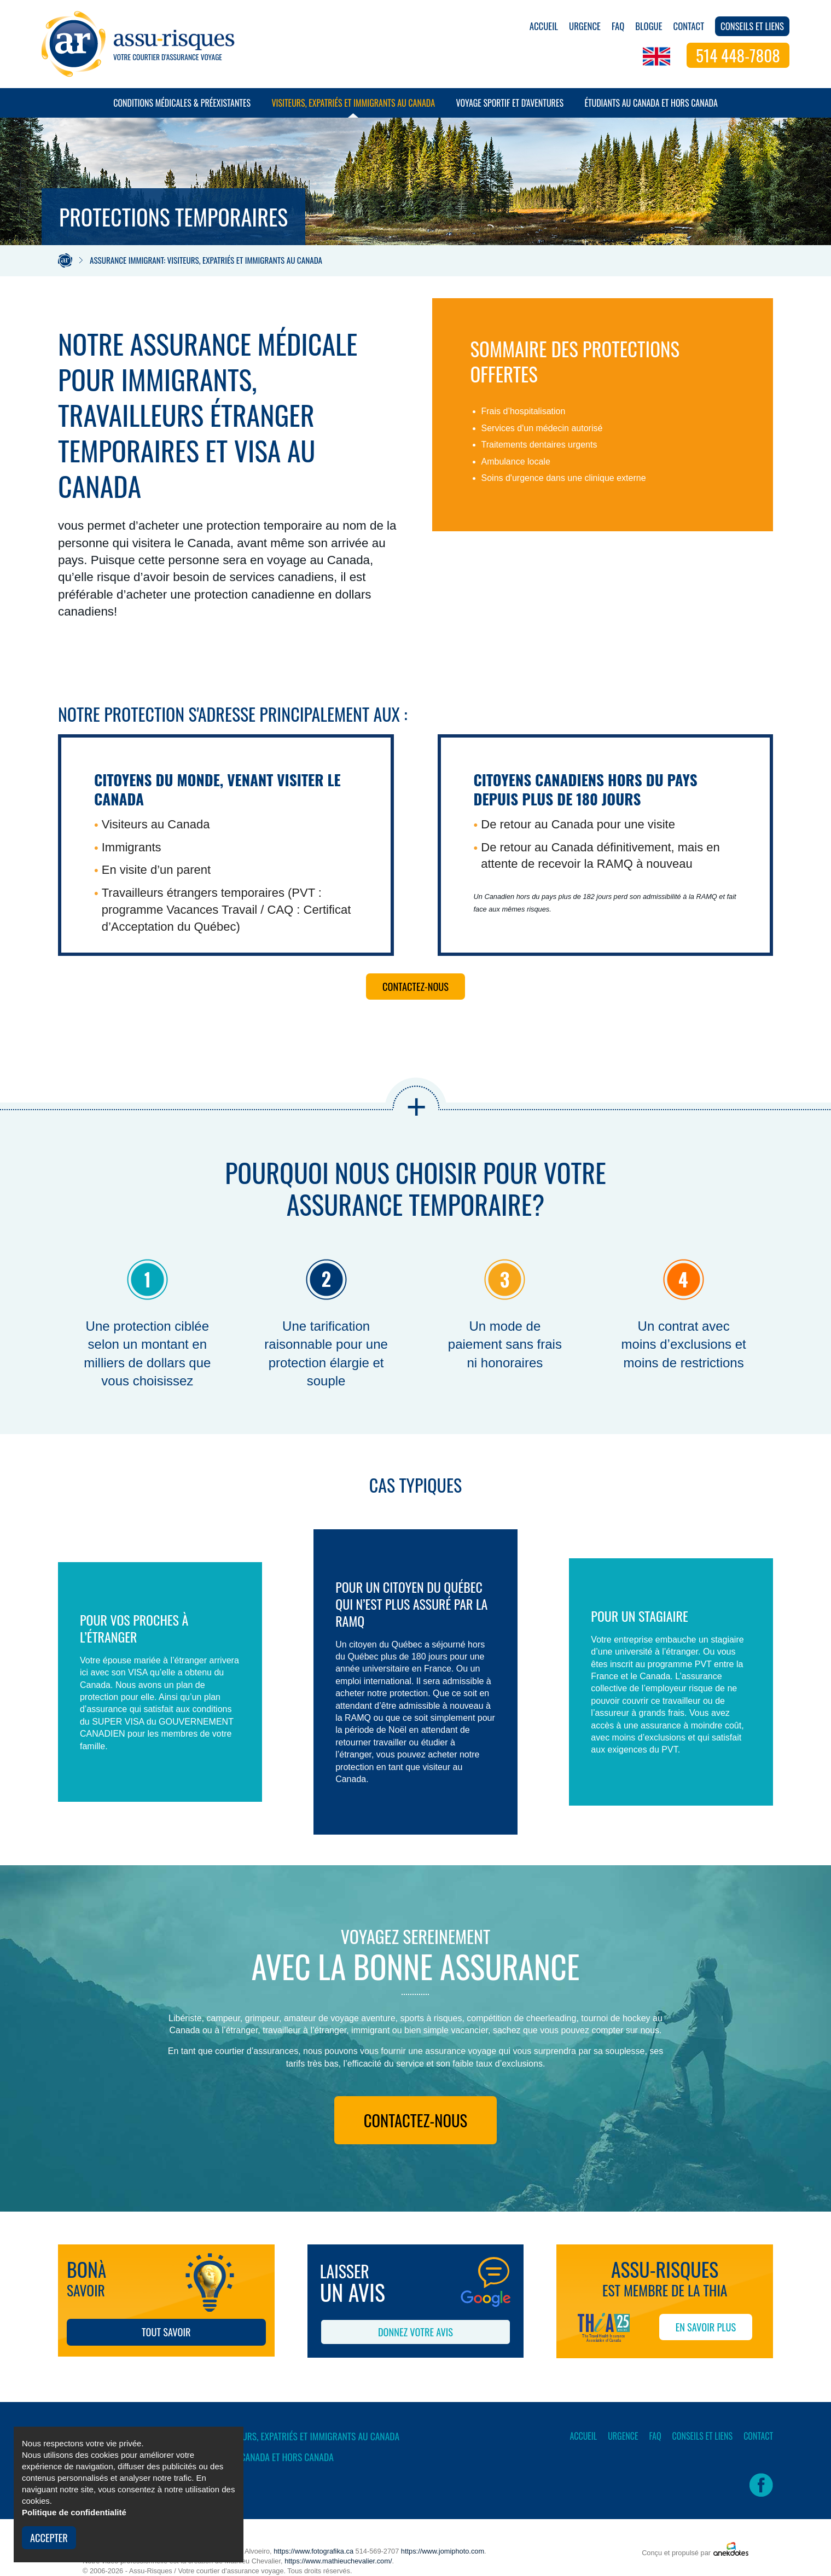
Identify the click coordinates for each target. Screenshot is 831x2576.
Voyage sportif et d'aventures (509, 107)
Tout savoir (166, 2331)
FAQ (618, 26)
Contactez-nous (415, 986)
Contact (689, 26)
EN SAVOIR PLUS (706, 2326)
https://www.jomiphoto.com (442, 2551)
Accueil (544, 26)
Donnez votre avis (415, 2331)
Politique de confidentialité (74, 2512)
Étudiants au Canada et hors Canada (650, 107)
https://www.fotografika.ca (313, 2551)
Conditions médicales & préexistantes (182, 107)
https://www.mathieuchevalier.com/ (338, 2561)
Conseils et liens (752, 26)
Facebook (761, 2485)
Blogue (648, 26)
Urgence (585, 26)
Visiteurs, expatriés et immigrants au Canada (353, 107)
